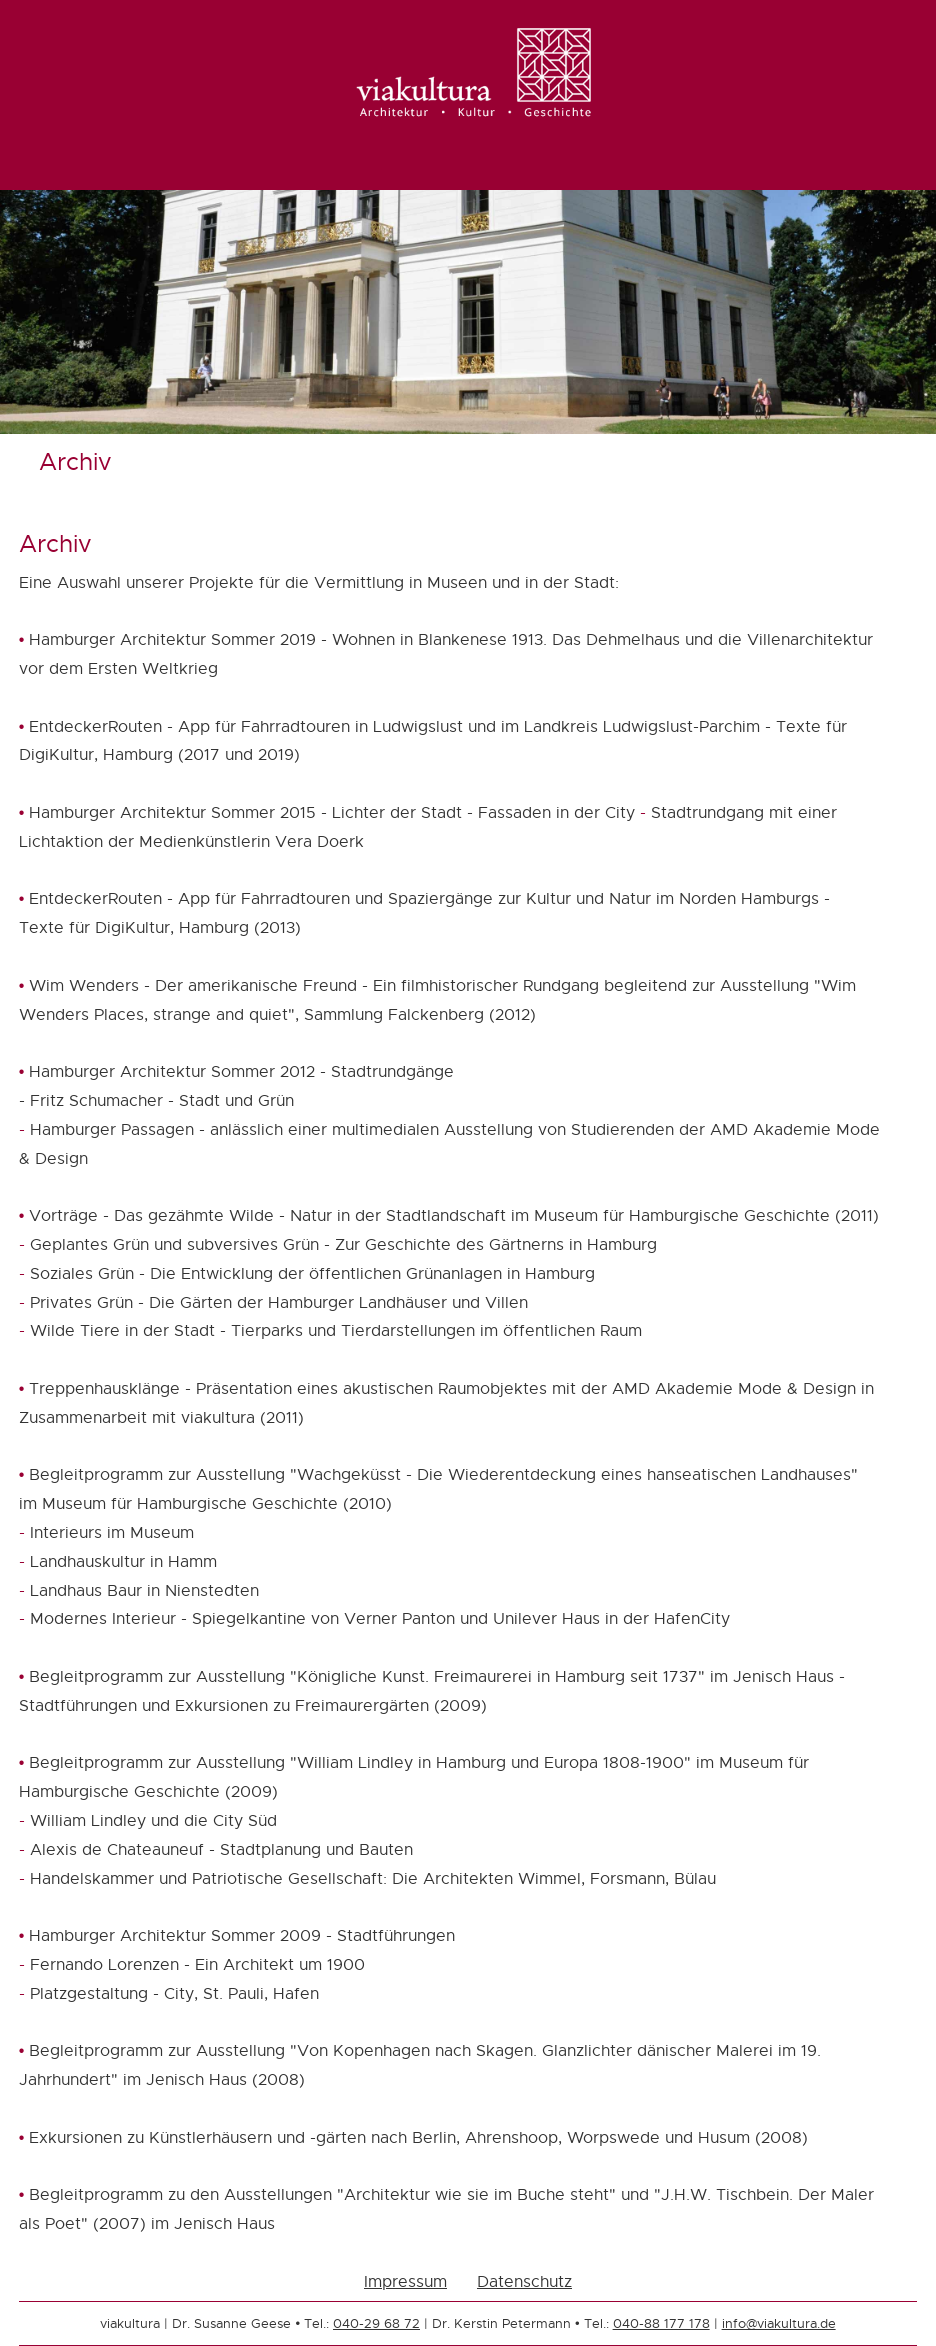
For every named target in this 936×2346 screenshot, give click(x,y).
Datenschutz (524, 2281)
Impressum (405, 2281)
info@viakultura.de (779, 2323)
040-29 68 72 (376, 2323)
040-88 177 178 (661, 2323)
